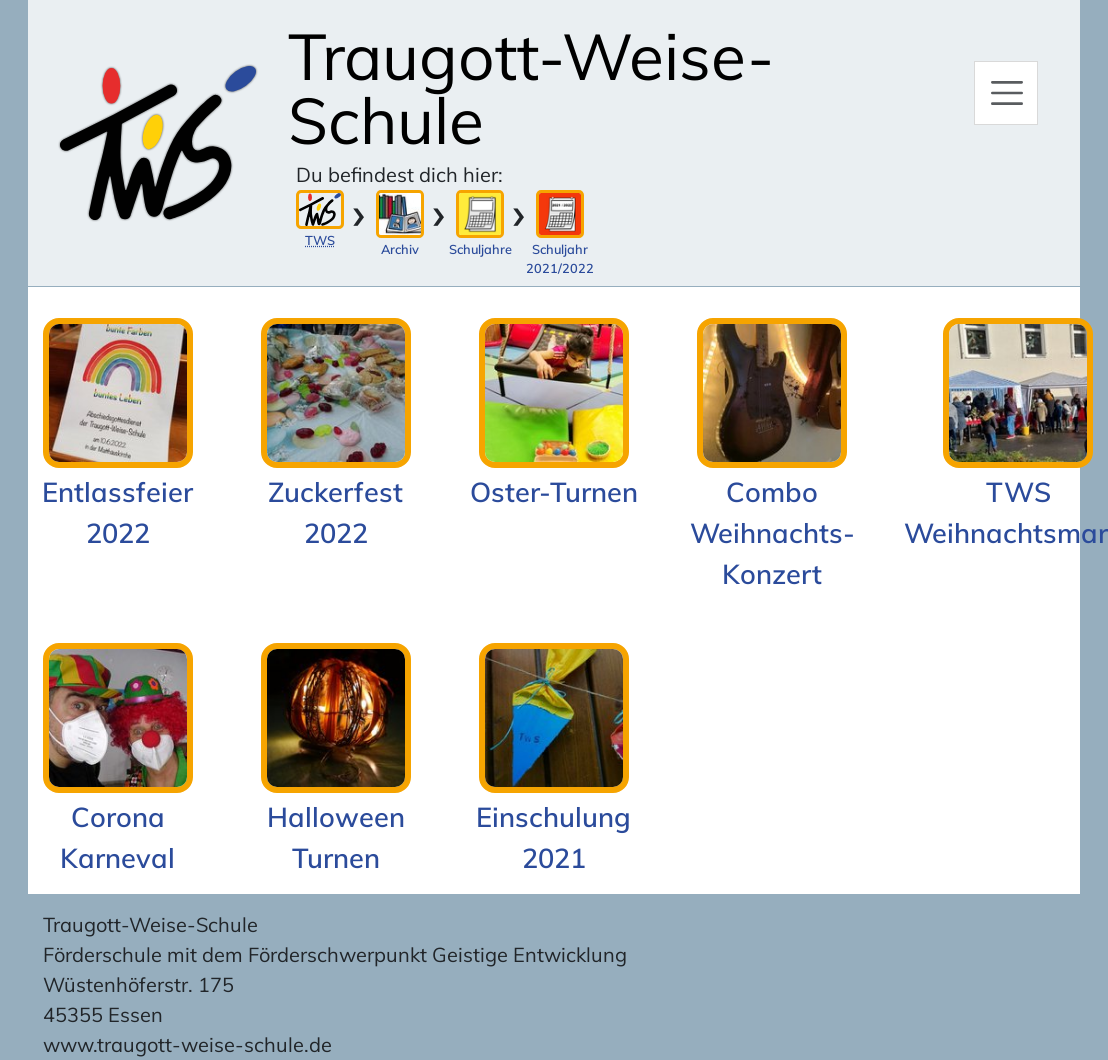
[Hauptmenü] (1006, 93)
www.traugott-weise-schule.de (187, 1044)
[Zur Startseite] (158, 143)
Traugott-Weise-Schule (531, 88)
